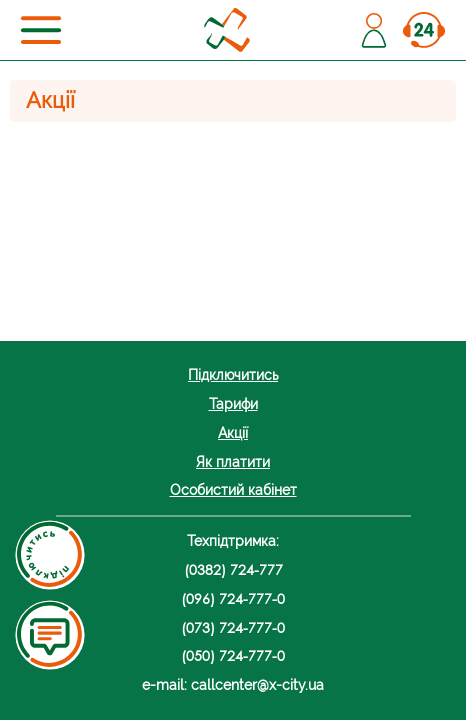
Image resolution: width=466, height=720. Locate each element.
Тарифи (233, 403)
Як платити (233, 461)
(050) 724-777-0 (233, 655)
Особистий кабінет (233, 489)
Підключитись (233, 374)
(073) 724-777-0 (233, 627)
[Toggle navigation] (41, 30)
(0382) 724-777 (233, 569)
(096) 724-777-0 (233, 598)
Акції (233, 432)
